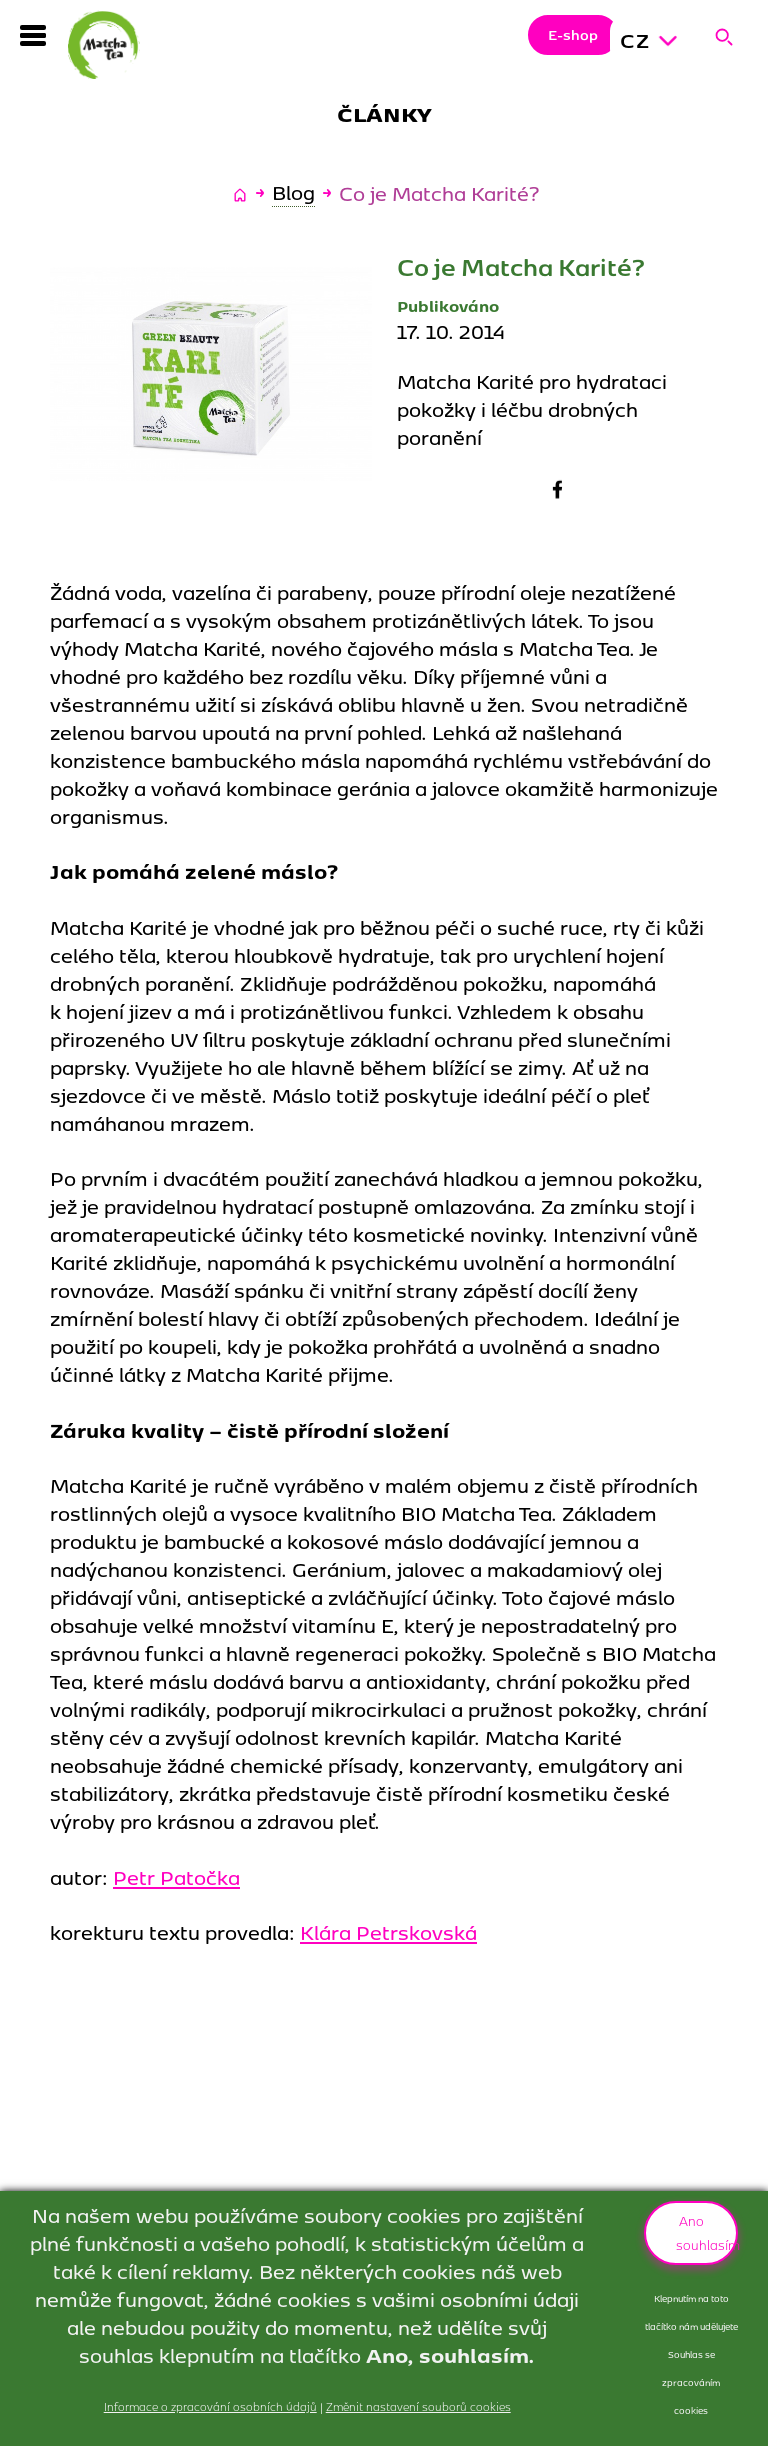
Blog (293, 192)
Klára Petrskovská (388, 1931)
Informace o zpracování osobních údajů (210, 2406)
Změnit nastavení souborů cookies (418, 2406)
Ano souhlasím (707, 2232)
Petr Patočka (176, 1876)
